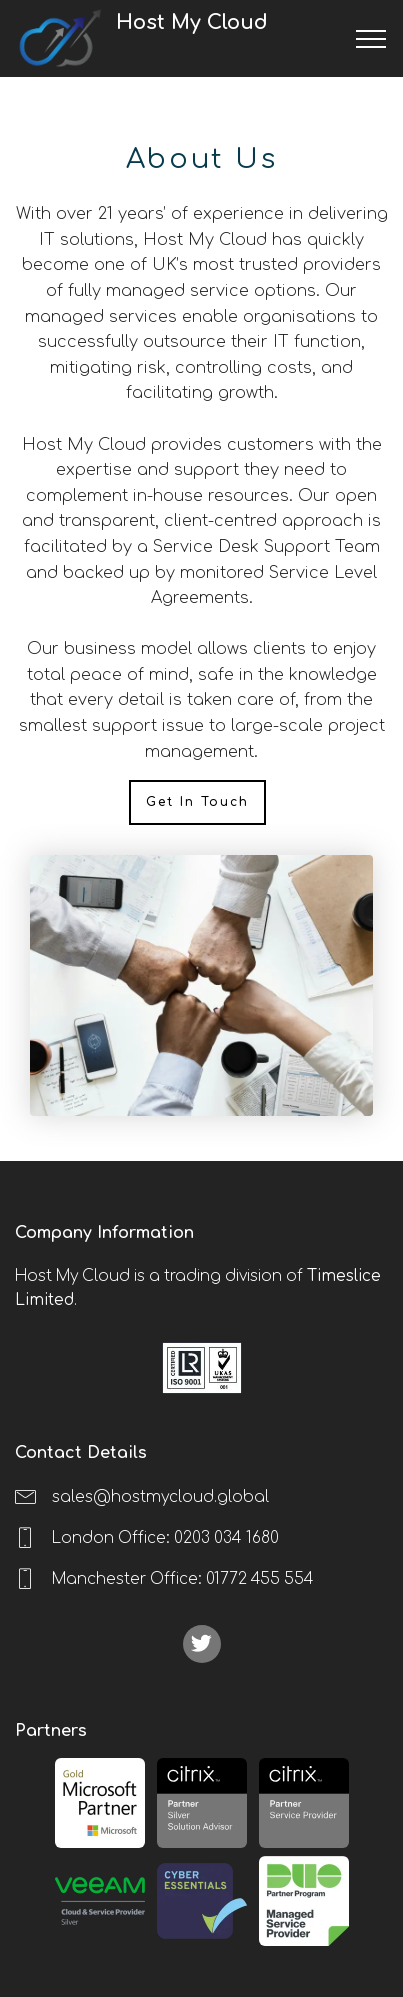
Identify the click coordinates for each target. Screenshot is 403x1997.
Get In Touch (197, 802)
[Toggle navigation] (371, 39)
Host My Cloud (231, 38)
